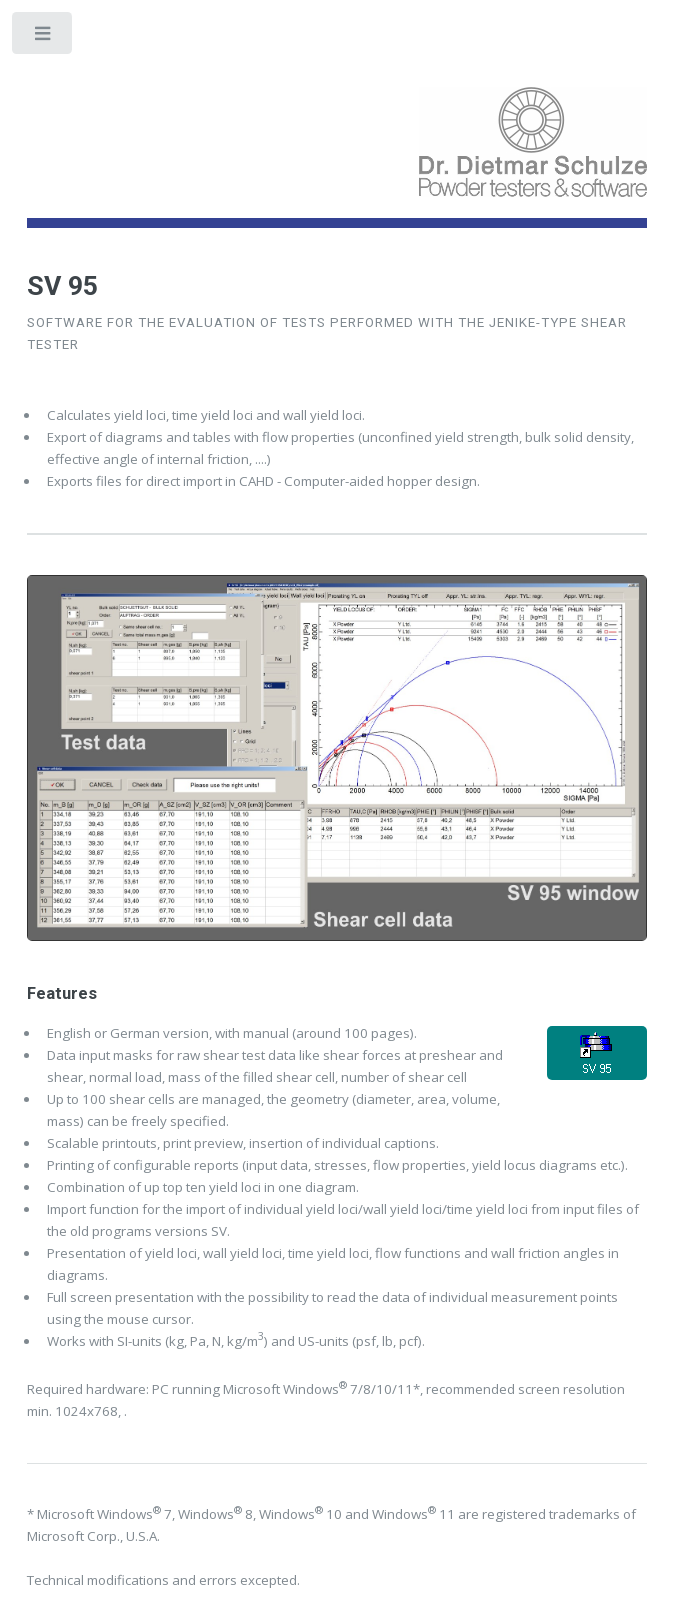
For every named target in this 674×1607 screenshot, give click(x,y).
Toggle (43, 37)
